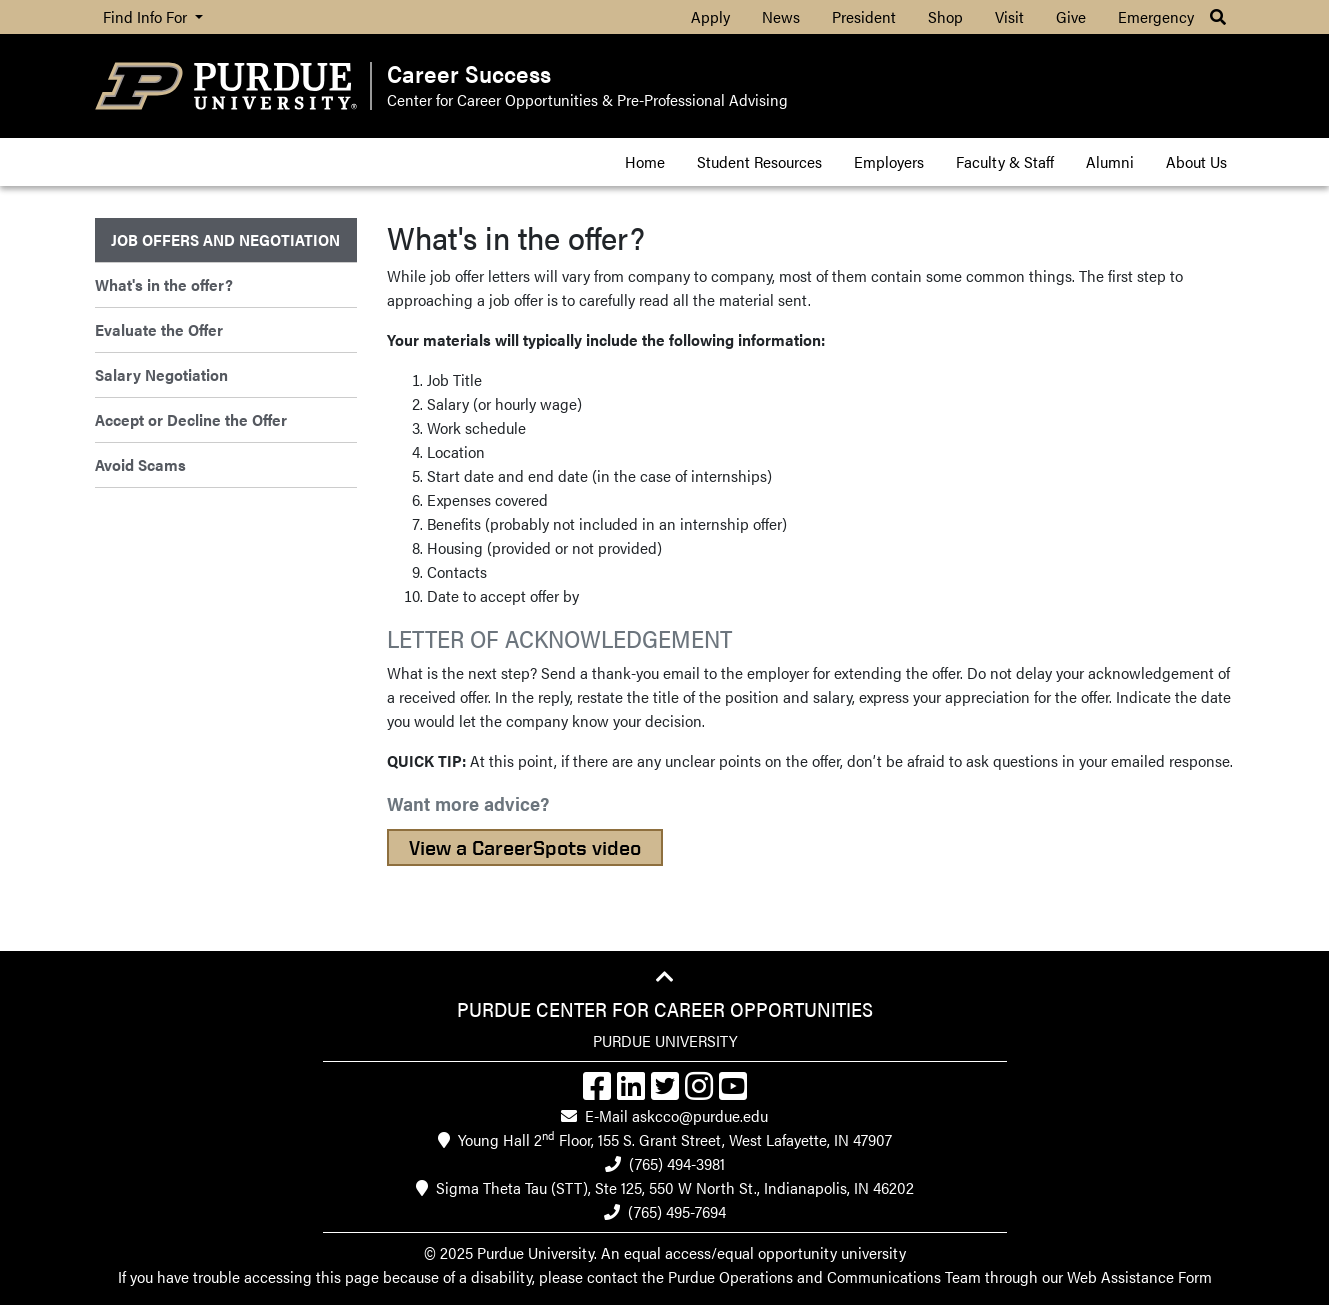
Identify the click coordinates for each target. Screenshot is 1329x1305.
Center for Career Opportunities (492, 99)
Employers (889, 161)
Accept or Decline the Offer (191, 419)
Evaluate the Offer (159, 329)
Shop (945, 16)
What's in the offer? (164, 284)
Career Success (469, 73)
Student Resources (759, 161)
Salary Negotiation (161, 374)
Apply (710, 16)
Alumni (1110, 161)
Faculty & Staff (1005, 161)
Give (1071, 16)
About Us (1196, 161)
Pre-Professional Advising (702, 99)
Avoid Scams (140, 464)
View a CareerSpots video (525, 847)
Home (645, 161)
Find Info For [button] (147, 16)
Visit (1009, 16)
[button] (1218, 17)
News (781, 16)
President (864, 16)
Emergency (1156, 16)
